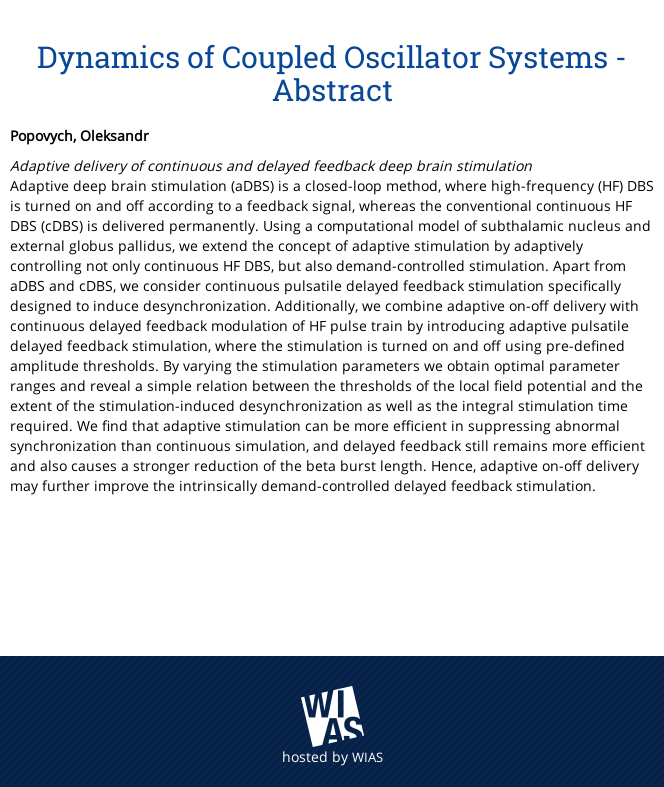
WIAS (367, 757)
